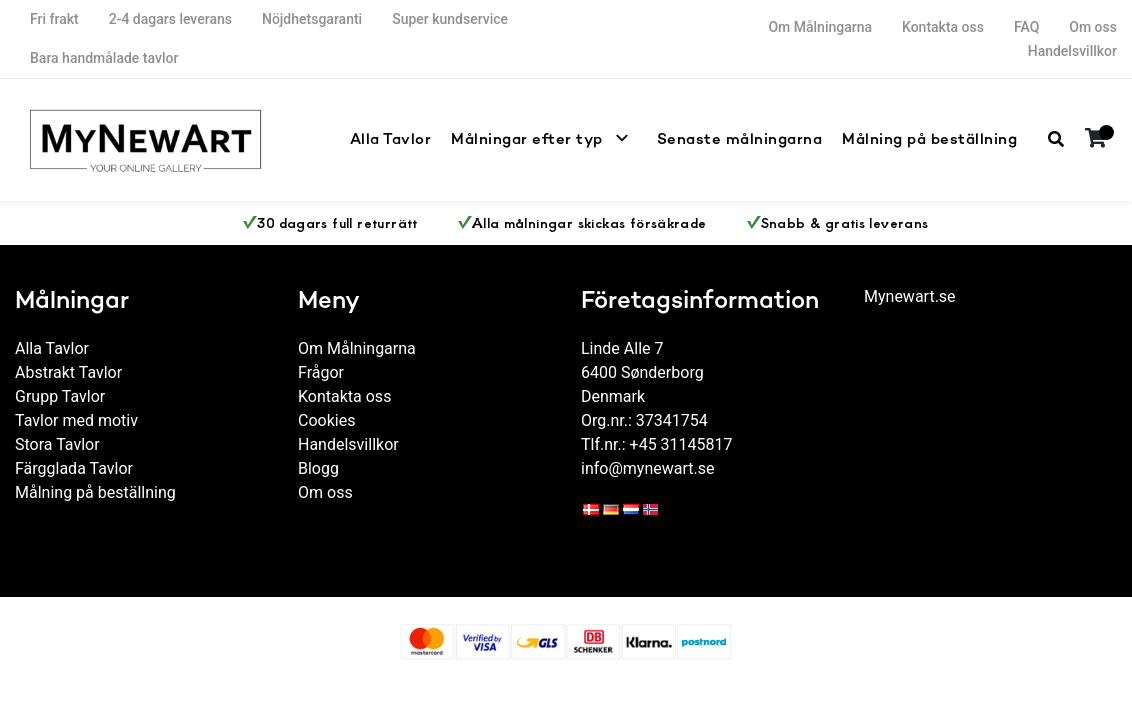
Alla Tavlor (440, 139)
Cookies (326, 420)
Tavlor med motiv (76, 420)
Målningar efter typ (565, 139)
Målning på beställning (937, 139)
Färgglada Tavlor (74, 468)
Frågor (321, 372)
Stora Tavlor (57, 444)
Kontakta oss (943, 27)
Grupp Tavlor (60, 396)
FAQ (1026, 27)
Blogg (318, 468)
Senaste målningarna (760, 139)
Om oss (1093, 27)
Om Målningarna (820, 27)
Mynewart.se (910, 296)
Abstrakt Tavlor (68, 372)
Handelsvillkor (1072, 51)
